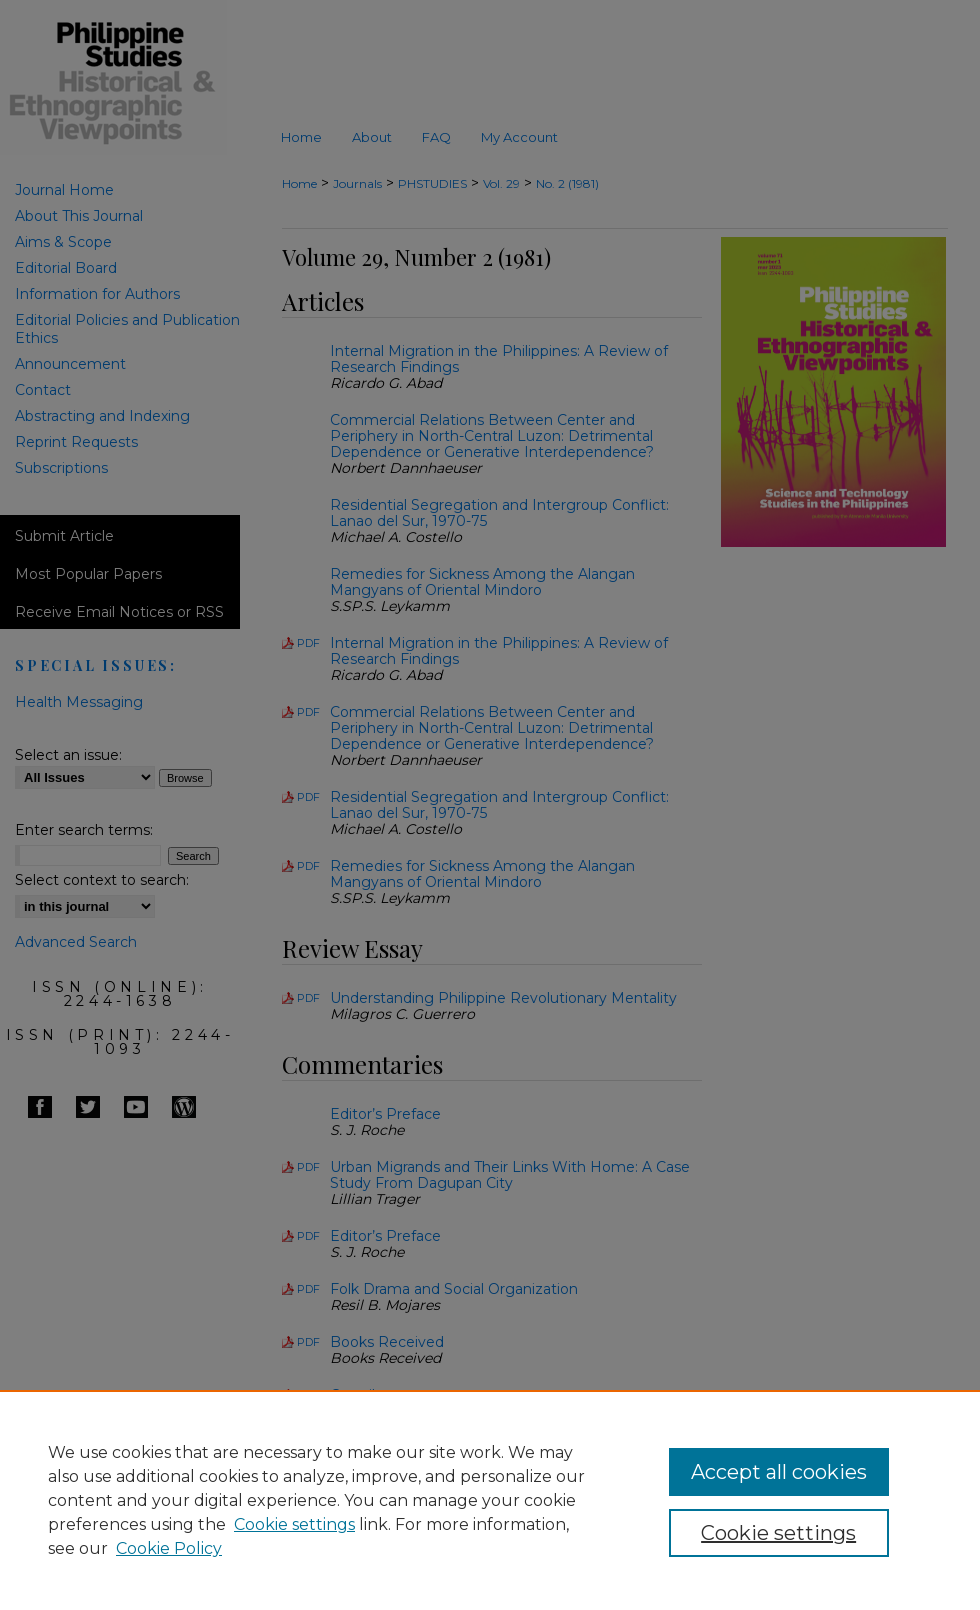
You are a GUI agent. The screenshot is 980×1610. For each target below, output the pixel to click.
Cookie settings (294, 1524)
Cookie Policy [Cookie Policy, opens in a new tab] (169, 1548)
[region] (490, 1500)
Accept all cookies (779, 1472)
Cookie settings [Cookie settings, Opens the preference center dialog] (778, 1533)
